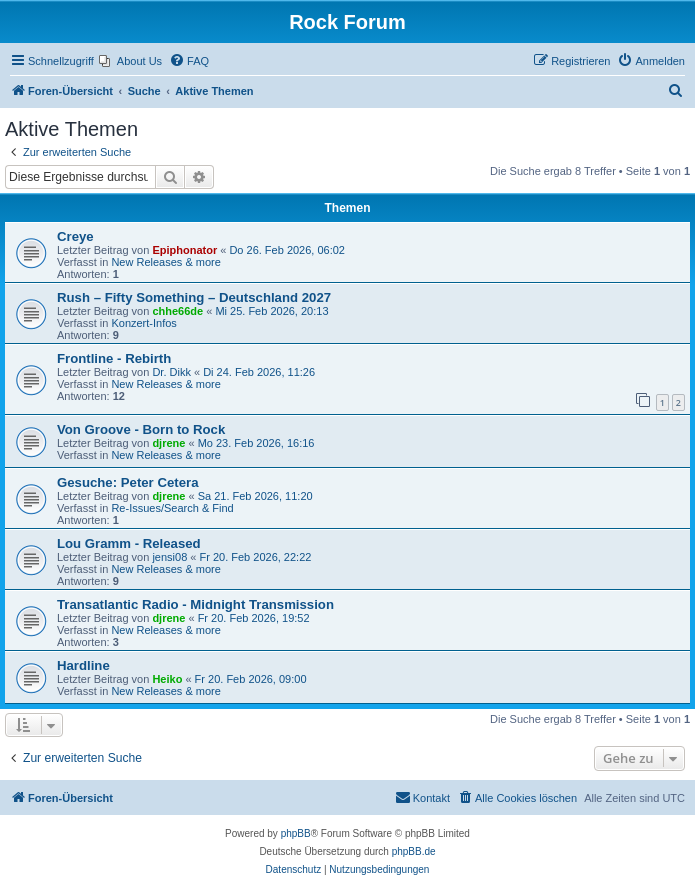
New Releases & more (165, 262)
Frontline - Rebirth (114, 358)
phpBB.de (414, 851)
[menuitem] (130, 61)
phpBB (296, 833)
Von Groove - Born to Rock (141, 429)
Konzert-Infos (143, 323)
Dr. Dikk (171, 372)
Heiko (167, 679)
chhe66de (177, 311)
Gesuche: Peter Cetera (127, 482)
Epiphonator (184, 250)
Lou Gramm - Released (129, 543)
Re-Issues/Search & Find (172, 508)
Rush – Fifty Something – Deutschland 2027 (194, 297)
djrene (168, 443)
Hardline (83, 665)
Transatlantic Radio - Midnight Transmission (195, 604)
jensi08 (169, 557)
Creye (75, 236)
